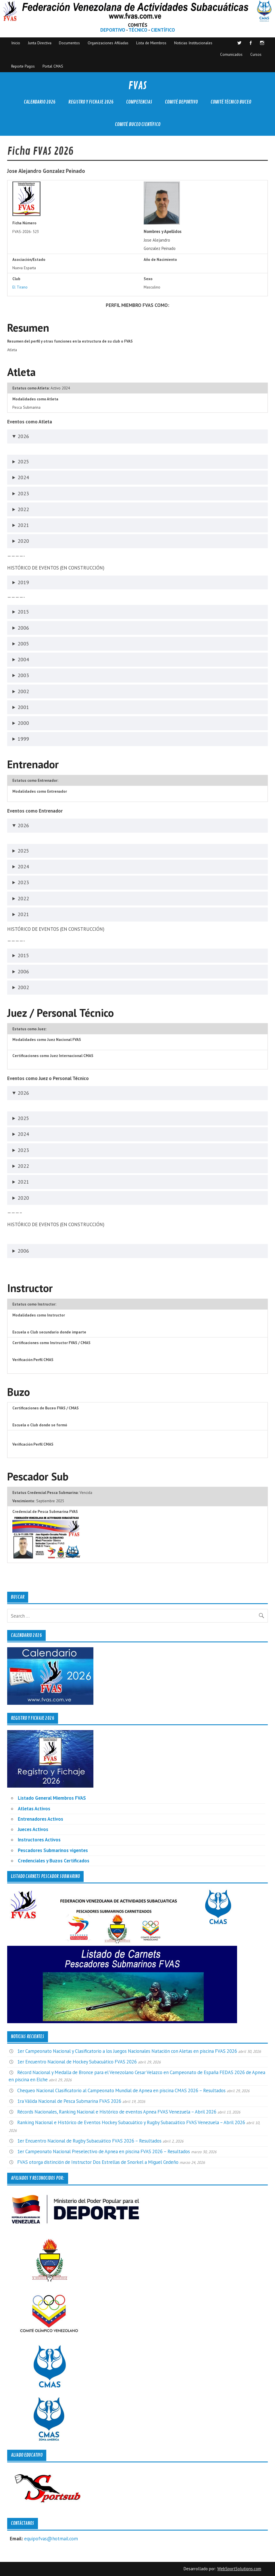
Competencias (139, 102)
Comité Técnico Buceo (231, 102)
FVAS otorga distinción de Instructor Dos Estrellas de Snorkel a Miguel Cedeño (97, 2162)
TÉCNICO (137, 30)
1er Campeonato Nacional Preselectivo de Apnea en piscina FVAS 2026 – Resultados (103, 2151)
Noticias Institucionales (193, 42)
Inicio (15, 42)
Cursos (255, 54)
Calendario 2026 (39, 102)
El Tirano (20, 287)
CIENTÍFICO (163, 30)
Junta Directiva (39, 42)
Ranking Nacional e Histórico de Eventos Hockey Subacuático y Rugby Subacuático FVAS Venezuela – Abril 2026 (131, 2122)
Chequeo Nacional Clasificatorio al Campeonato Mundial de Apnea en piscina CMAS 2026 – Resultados (121, 2090)
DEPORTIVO (112, 30)
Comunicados (231, 54)
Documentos (69, 42)
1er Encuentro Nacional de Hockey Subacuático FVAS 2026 (77, 2062)
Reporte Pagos (23, 66)
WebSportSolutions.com (239, 2568)
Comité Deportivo (181, 102)
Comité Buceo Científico (137, 124)
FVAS (137, 85)
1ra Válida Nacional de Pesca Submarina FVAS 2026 (69, 2101)
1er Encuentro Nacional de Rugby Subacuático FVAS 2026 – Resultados (89, 2141)
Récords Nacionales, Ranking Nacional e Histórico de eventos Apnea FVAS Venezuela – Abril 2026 (116, 2112)
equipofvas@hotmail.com (51, 2538)
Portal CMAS (53, 66)
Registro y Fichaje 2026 (91, 102)
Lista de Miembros (151, 42)
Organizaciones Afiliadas (108, 42)
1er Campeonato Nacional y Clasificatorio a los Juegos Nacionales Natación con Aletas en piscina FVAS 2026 (127, 2051)
